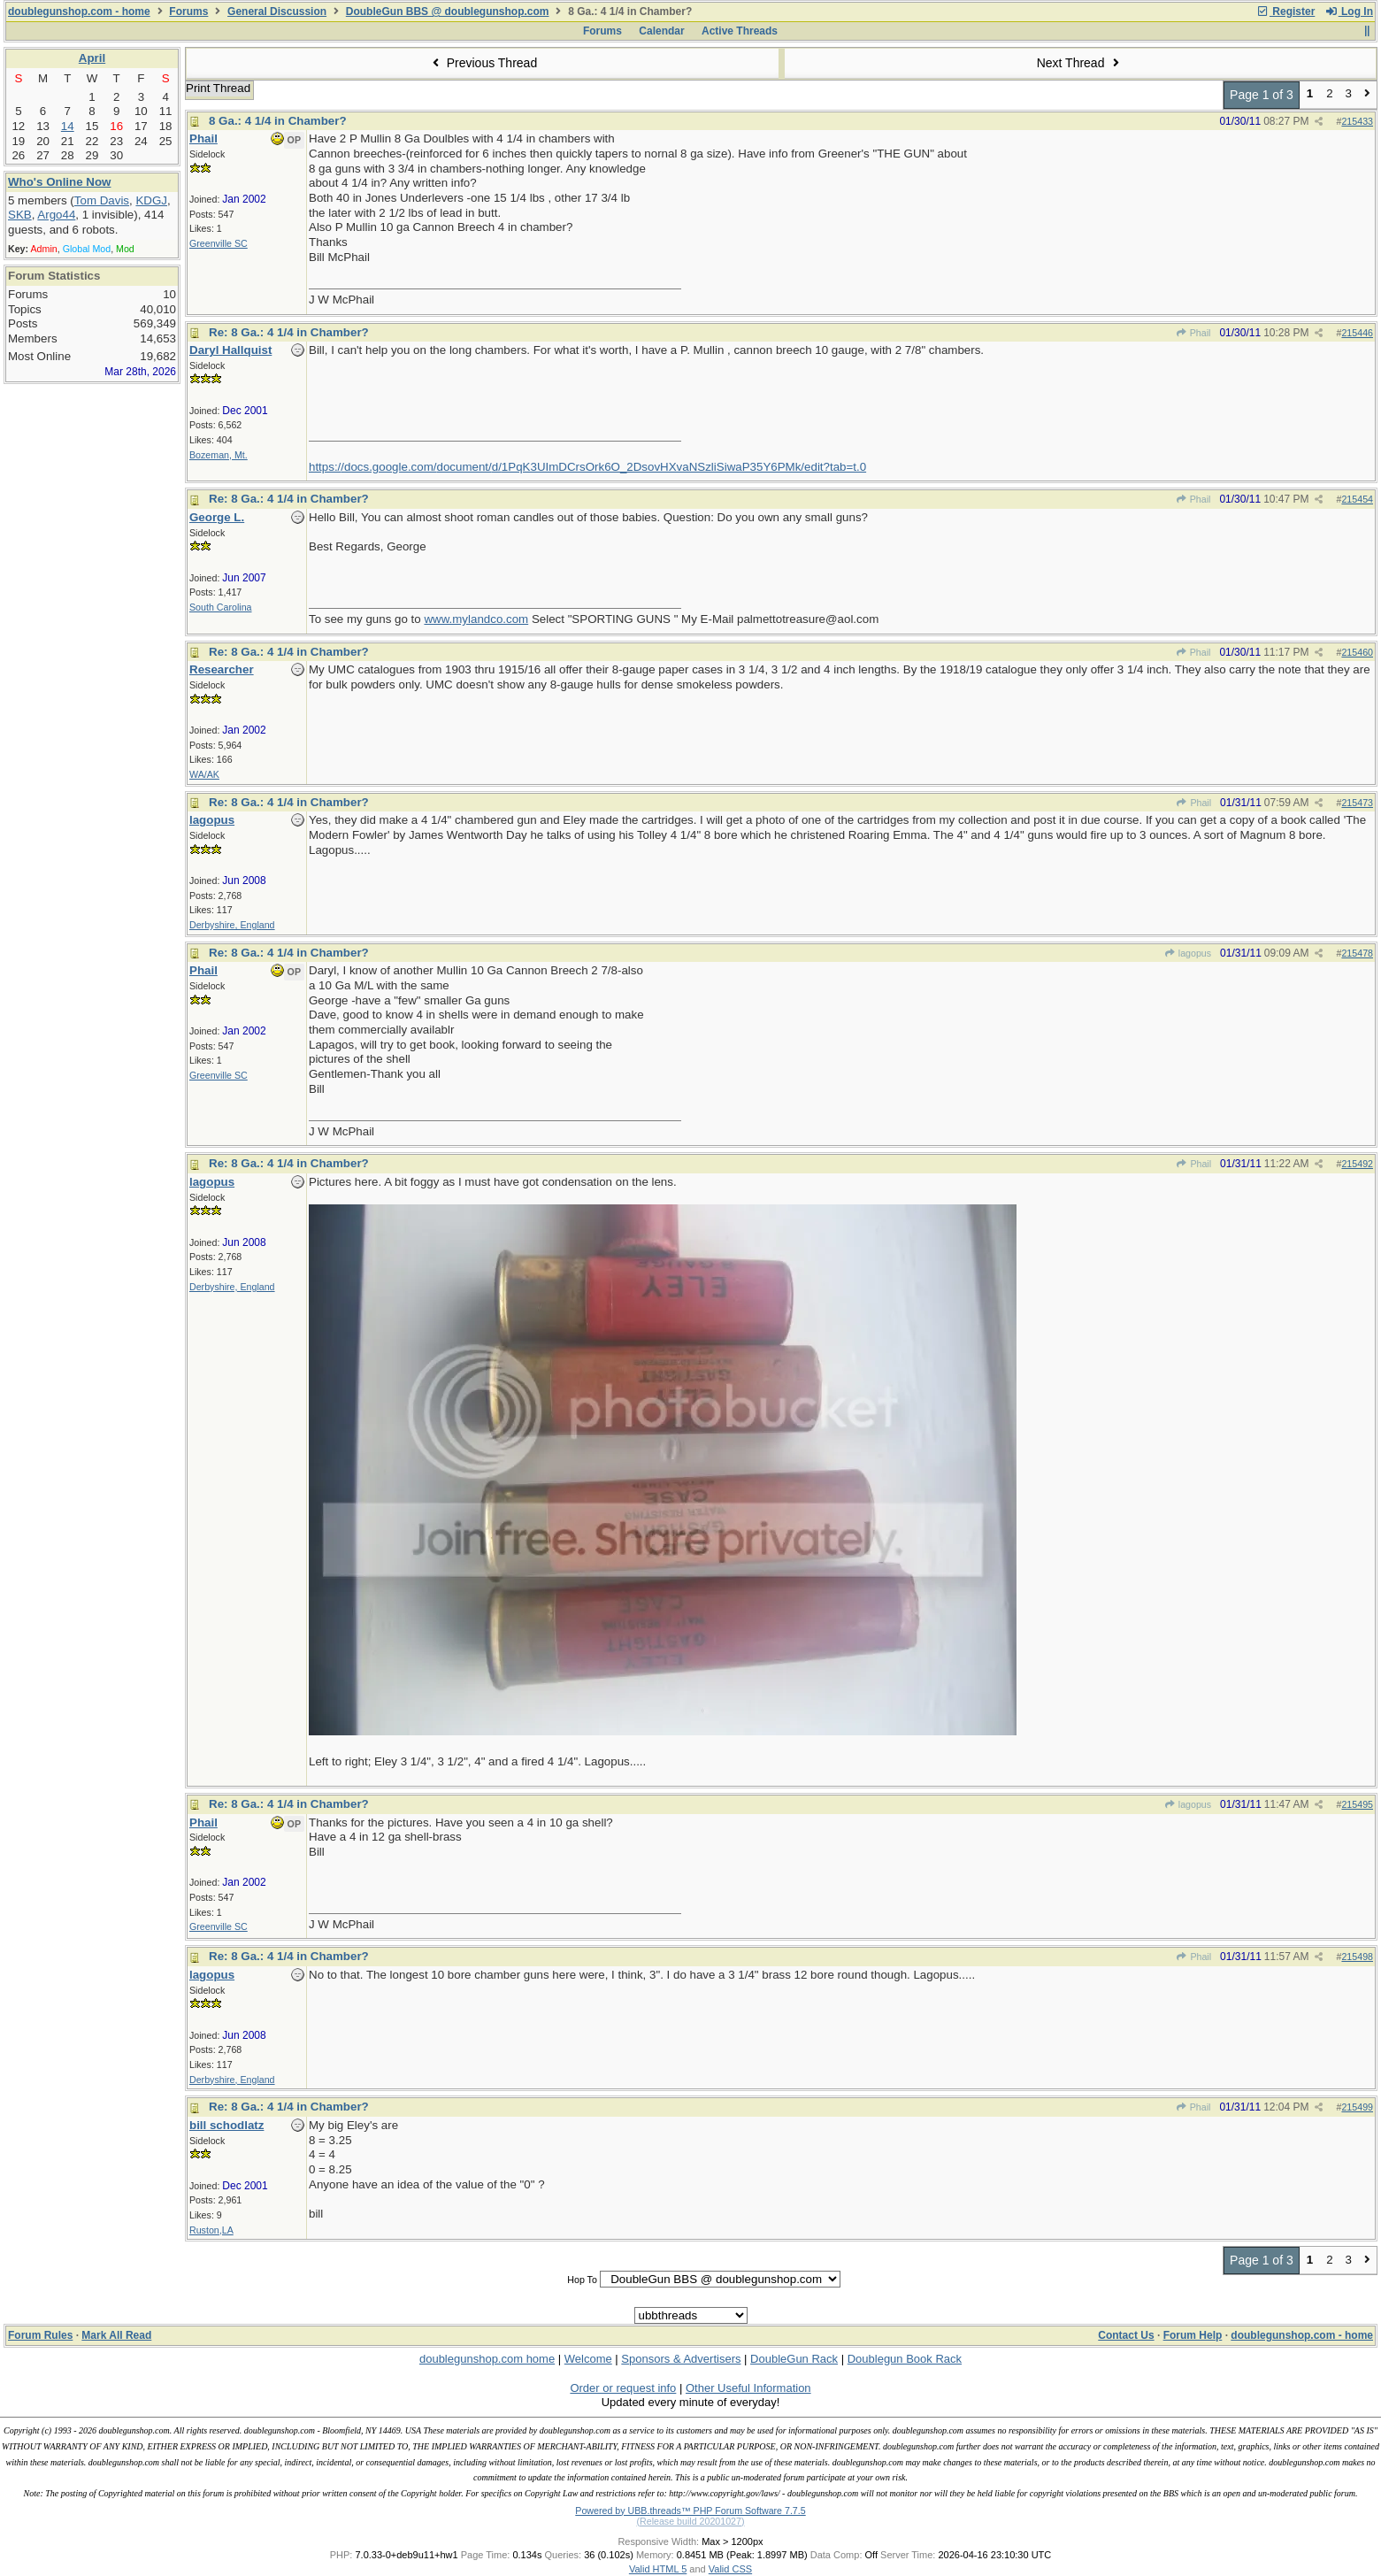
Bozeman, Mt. (218, 455)
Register (1285, 11)
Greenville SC (218, 243)
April (92, 58)
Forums (188, 11)
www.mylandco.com (476, 619)
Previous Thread (482, 63)
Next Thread (1080, 63)
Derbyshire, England (232, 924)
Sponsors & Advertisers (680, 2358)
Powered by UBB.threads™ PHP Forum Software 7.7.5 (690, 2510)
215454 (1357, 499)
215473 (1357, 802)
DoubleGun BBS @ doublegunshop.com (447, 11)
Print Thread (218, 88)
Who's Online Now (59, 181)
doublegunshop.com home (487, 2358)
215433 (1357, 121)
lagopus (1187, 953)
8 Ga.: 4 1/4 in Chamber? (278, 120)
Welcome (588, 2358)
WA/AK (204, 774)
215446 (1357, 332)
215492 (1357, 1163)
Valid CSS (730, 2569)
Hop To (582, 2279)
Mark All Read (116, 2335)
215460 (1357, 652)
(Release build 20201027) (690, 2521)
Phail (1192, 332)
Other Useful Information (748, 2388)
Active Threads (740, 31)
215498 (1357, 1956)
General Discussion (276, 11)
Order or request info (623, 2388)
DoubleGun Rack (794, 2358)
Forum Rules (40, 2335)
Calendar (661, 31)
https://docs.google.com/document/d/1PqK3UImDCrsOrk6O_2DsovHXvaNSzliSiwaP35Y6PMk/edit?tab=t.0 (587, 466)
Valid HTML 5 (658, 2569)
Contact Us (1126, 2335)
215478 (1357, 953)
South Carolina (220, 607)
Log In (1349, 11)
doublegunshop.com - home (79, 11)
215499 (1357, 2107)
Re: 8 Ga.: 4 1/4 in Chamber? (289, 332)
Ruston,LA (211, 2230)
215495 (1357, 1804)
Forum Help (1193, 2335)
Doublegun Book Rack (905, 2358)
